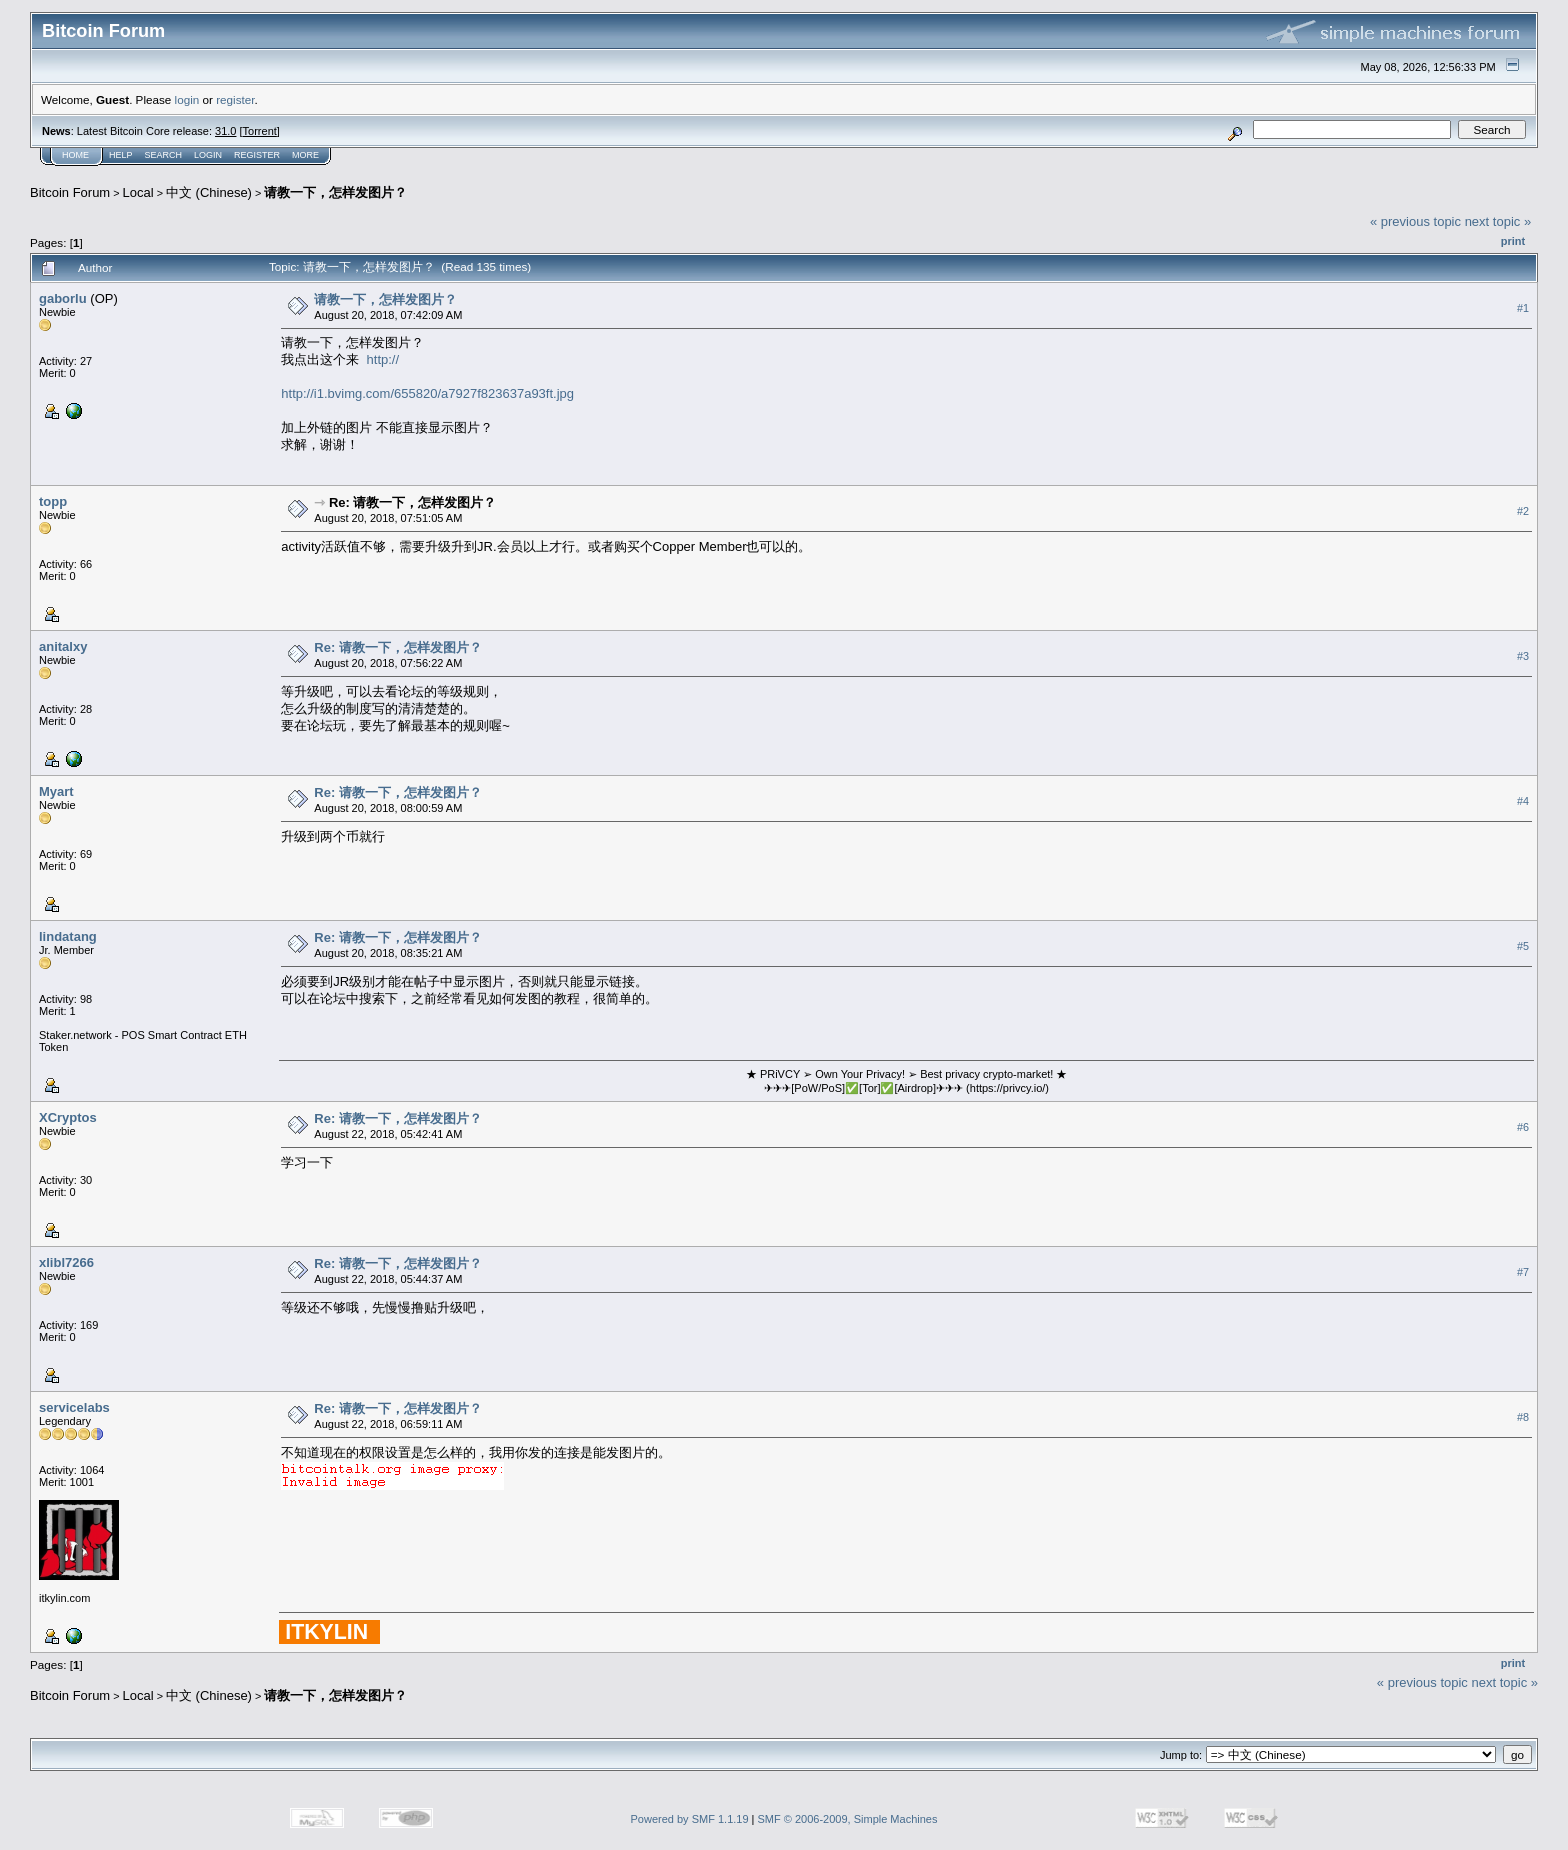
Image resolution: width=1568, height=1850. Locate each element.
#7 (1523, 1272)
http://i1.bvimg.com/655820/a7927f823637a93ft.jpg (427, 393)
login (187, 99)
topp (53, 501)
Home (75, 155)
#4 (1523, 801)
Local (138, 192)
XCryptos (68, 1117)
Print (1513, 241)
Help (121, 155)
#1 (1523, 308)
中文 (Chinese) (209, 192)
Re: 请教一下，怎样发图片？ (413, 502)
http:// (383, 359)
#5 (1523, 946)
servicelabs (74, 1407)
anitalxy (63, 646)
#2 (1523, 511)
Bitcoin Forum (70, 192)
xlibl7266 (66, 1262)
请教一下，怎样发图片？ (335, 192)
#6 (1523, 1127)
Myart (56, 791)
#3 (1523, 656)
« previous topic (1415, 221)
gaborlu (63, 298)
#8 (1523, 1417)
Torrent (260, 131)
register (235, 99)
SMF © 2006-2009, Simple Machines (848, 1819)
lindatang (68, 936)
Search (164, 155)
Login (208, 155)
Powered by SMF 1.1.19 (690, 1819)
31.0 (225, 131)
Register (257, 155)
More (305, 155)
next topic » (1498, 221)
